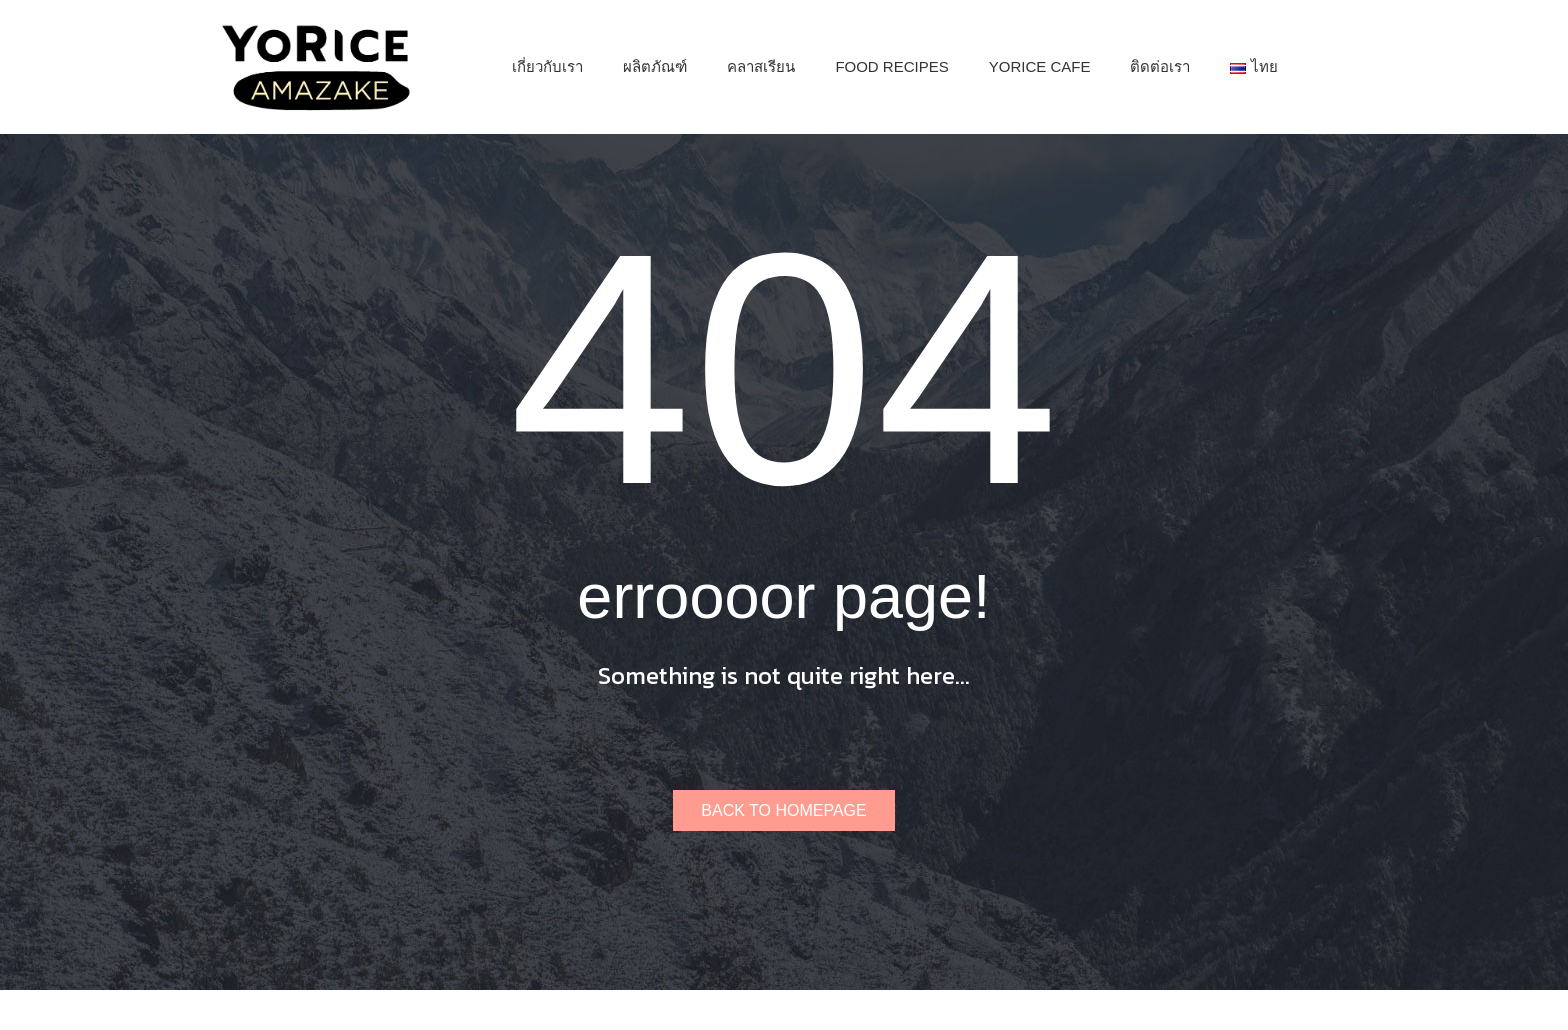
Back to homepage (783, 810)
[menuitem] (547, 67)
